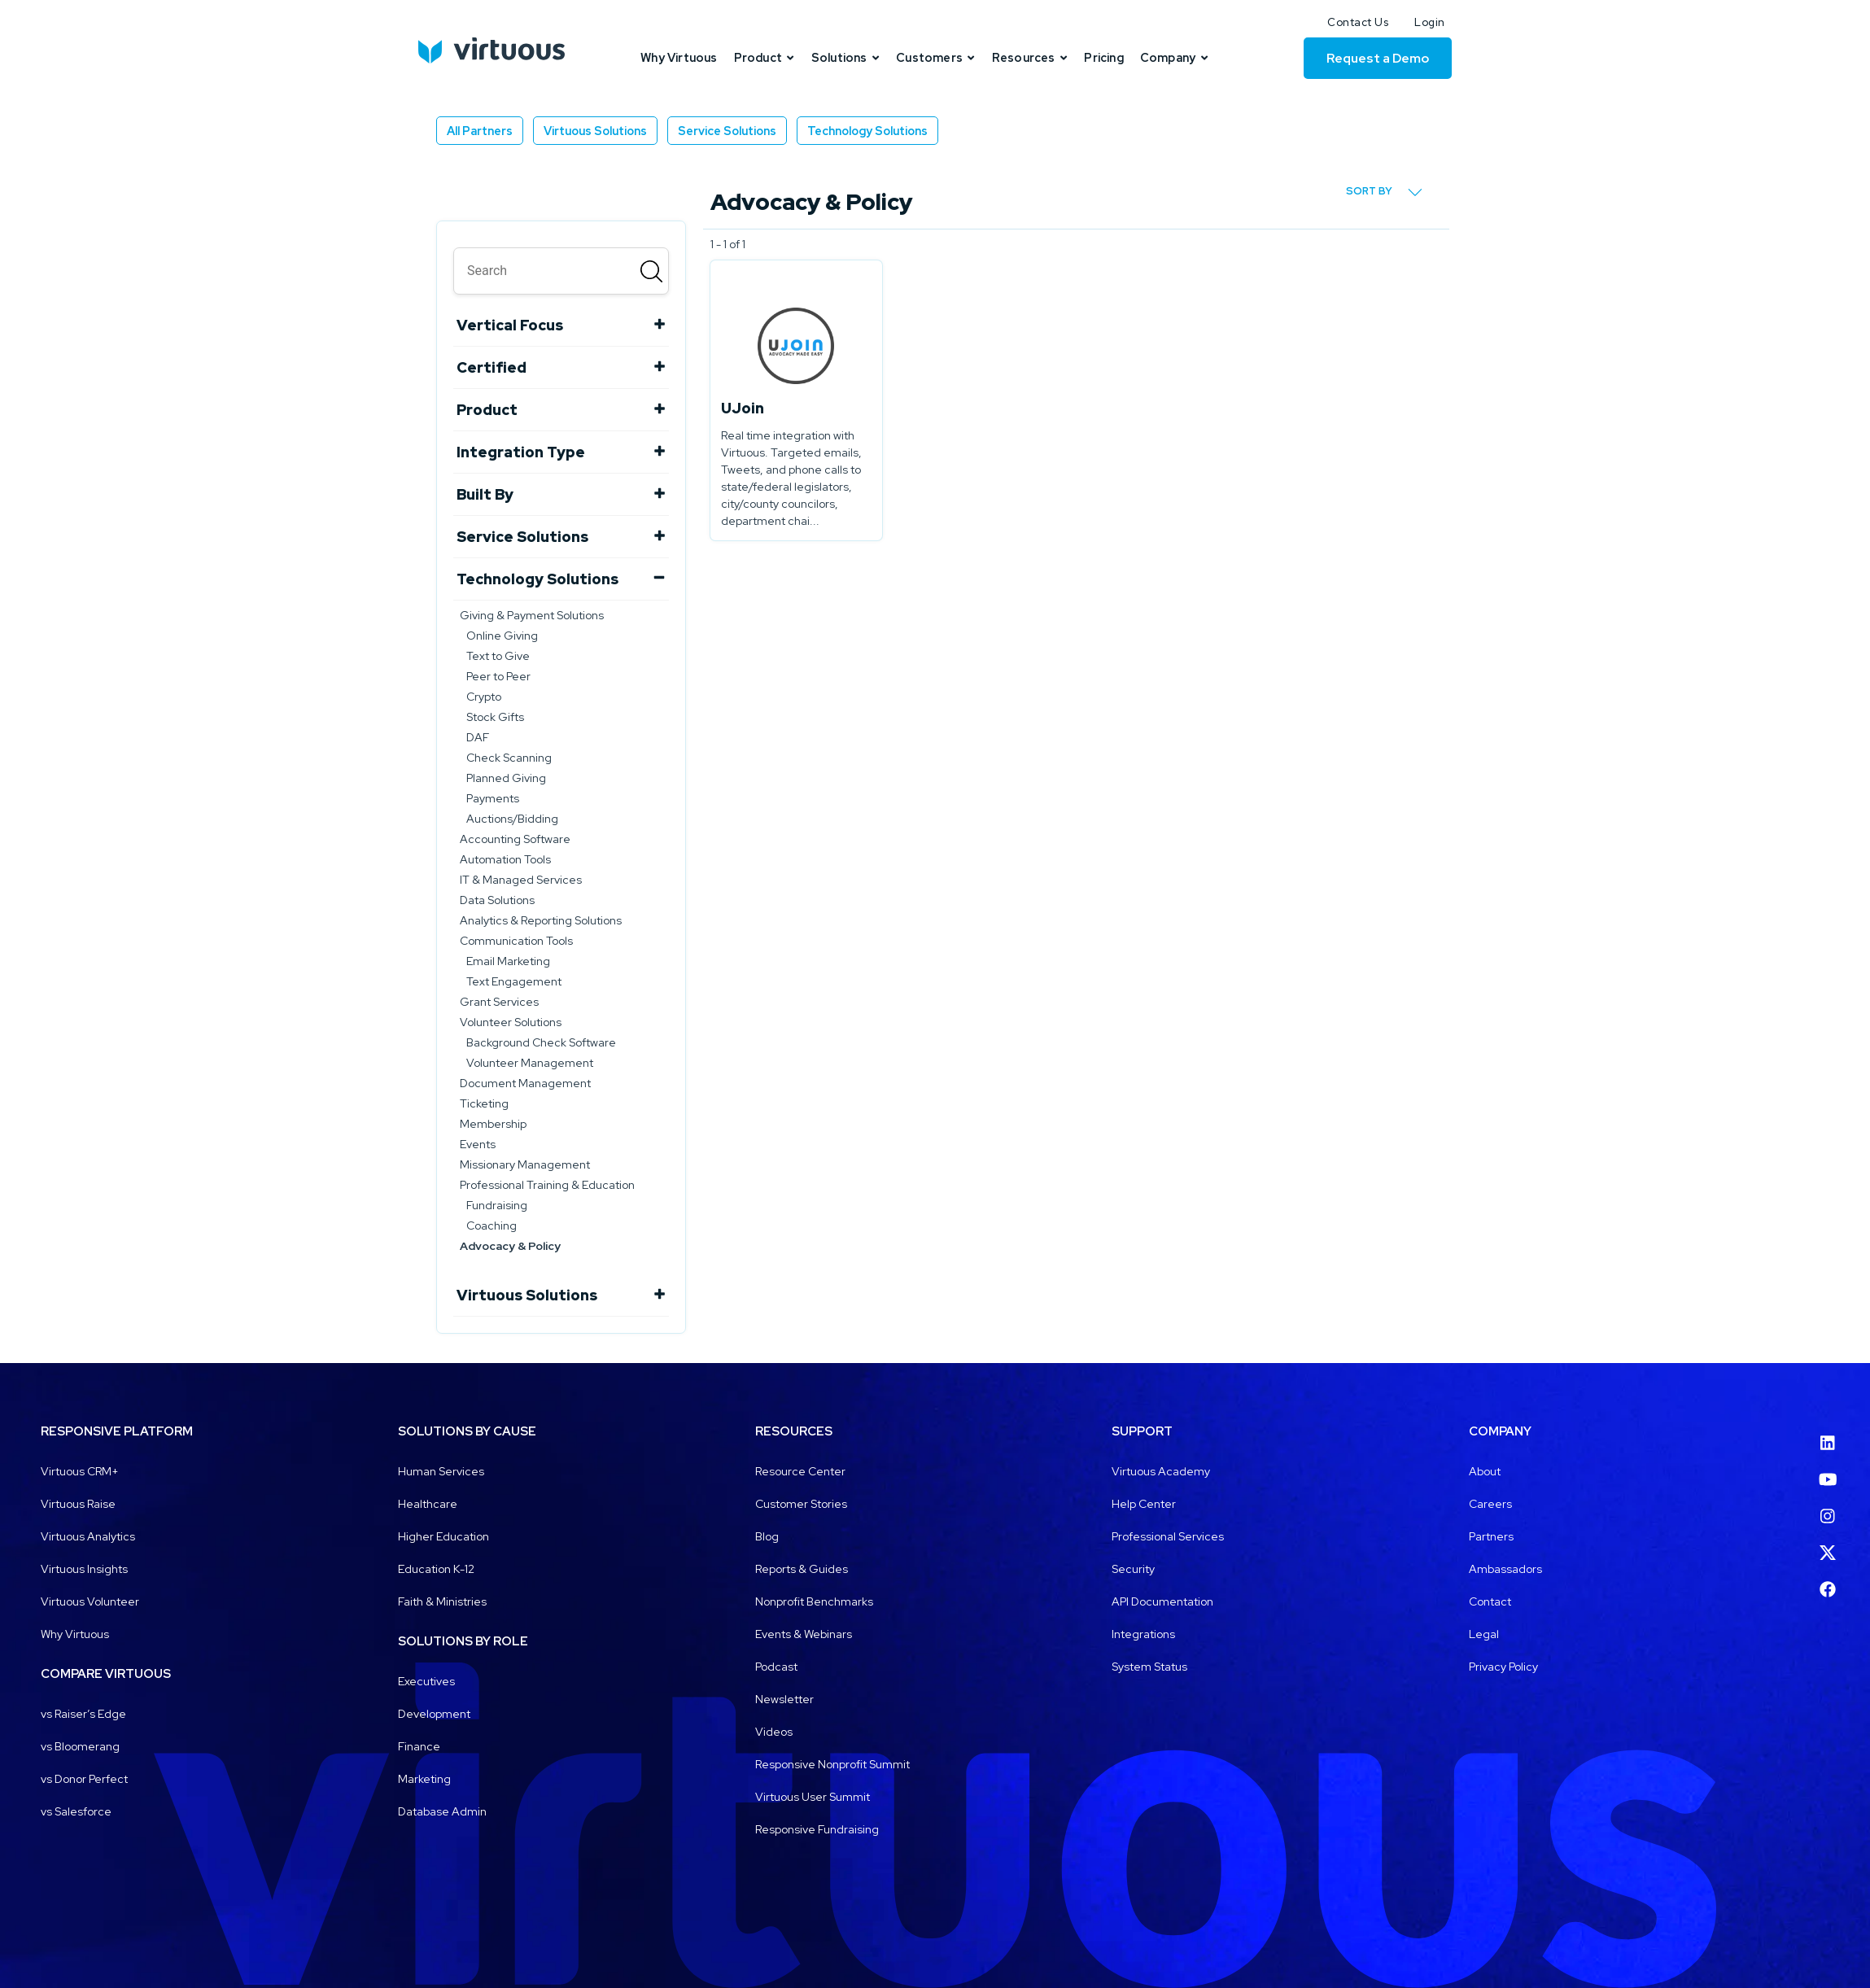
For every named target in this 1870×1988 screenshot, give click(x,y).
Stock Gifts (495, 717)
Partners (1491, 1536)
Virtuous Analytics (88, 1536)
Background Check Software (541, 1042)
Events (478, 1144)
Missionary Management (525, 1164)
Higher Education (443, 1536)
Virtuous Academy (1161, 1471)
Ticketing (484, 1103)
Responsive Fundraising (817, 1829)
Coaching (491, 1225)
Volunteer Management (529, 1062)
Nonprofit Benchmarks (814, 1601)
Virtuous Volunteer (90, 1601)
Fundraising (496, 1205)
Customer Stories (801, 1503)
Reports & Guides (801, 1569)
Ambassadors (1505, 1569)
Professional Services (1168, 1536)
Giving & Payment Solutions (532, 615)
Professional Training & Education (547, 1185)
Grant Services (499, 1001)
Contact (1490, 1601)
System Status (1149, 1666)
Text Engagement (513, 981)
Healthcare (427, 1503)
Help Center (1144, 1503)
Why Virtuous (75, 1634)
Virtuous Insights (84, 1569)
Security (1133, 1569)
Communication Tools (516, 940)
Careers (1490, 1503)
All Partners (480, 130)
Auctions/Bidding (512, 818)
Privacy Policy (1503, 1666)
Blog (767, 1536)
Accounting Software (515, 839)
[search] (561, 271)
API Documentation (1162, 1601)
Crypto (483, 696)
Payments (492, 798)
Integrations (1143, 1634)
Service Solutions (727, 130)
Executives (426, 1681)
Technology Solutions (867, 130)
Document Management (525, 1083)
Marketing (424, 1779)
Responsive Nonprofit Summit (832, 1764)
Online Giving (502, 635)
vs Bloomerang (80, 1746)
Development (434, 1713)
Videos (774, 1731)
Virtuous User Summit (812, 1796)
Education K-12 (436, 1569)
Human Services (441, 1471)
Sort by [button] (1384, 191)
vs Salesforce (76, 1811)
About (1485, 1471)
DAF (477, 737)
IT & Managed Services (521, 879)
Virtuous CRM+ (80, 1471)
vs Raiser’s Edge (83, 1713)
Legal (1484, 1634)
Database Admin (442, 1811)
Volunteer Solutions (510, 1022)
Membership (493, 1123)
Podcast (776, 1666)
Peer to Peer (498, 676)
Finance (419, 1746)
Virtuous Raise (78, 1503)
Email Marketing (508, 961)
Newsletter (784, 1699)
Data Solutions (497, 900)
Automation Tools (505, 859)
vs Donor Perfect (84, 1779)
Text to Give (498, 656)
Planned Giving (506, 778)
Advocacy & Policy (510, 1246)
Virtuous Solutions (595, 130)
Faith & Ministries (442, 1601)
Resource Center (800, 1471)
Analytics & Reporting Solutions (541, 920)
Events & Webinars (803, 1634)
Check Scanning (509, 757)
